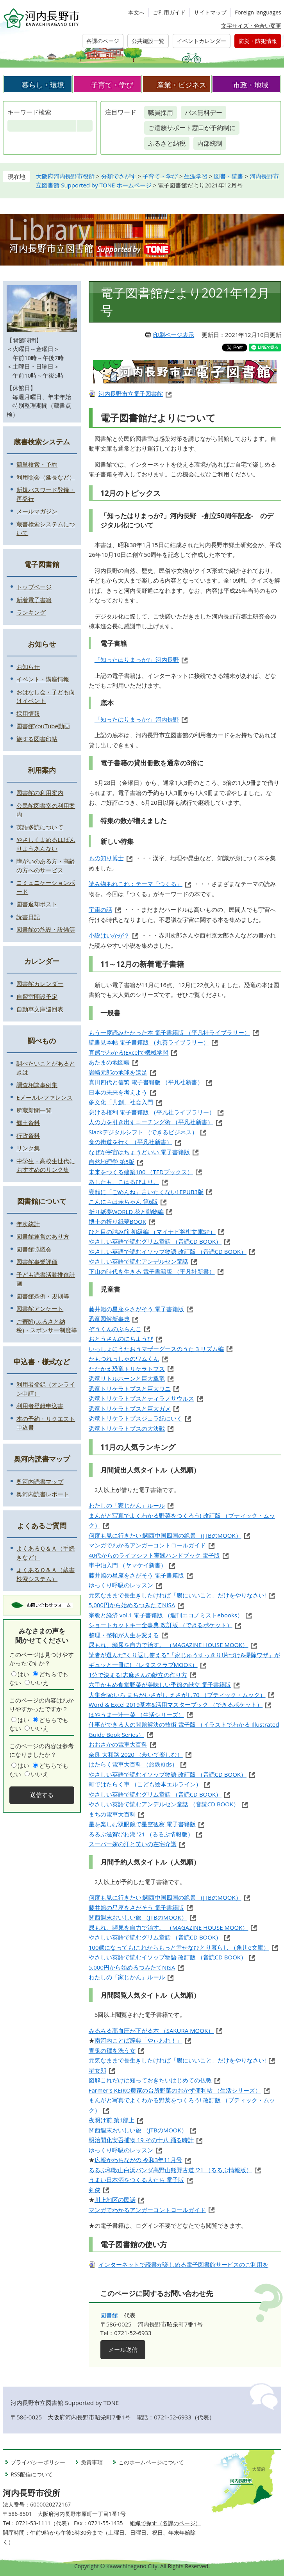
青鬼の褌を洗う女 (112, 2050)
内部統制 (209, 143)
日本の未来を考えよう (118, 1092)
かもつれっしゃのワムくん (124, 1358)
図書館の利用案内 (39, 793)
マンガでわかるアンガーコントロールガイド (147, 1545)
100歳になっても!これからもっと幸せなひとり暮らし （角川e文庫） (179, 1947)
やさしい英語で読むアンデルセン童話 (138, 1261)
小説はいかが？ (109, 935)
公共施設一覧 (148, 41)
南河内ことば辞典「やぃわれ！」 (138, 2040)
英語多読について (39, 827)
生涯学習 (195, 176)
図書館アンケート (39, 1308)
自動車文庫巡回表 (39, 1009)
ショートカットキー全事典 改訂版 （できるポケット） (160, 1625)
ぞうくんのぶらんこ (115, 1329)
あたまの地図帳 (109, 1062)
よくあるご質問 (41, 1525)
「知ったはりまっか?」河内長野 (137, 659)
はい (23, 1674)
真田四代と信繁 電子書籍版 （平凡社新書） (146, 1082)
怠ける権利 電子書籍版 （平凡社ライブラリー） (152, 1112)
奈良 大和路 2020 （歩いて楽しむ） (136, 1754)
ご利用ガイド (169, 12)
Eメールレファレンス (44, 1097)
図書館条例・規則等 (42, 1296)
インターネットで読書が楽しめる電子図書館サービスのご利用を (183, 2264)
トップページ (34, 587)
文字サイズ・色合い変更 (251, 25)
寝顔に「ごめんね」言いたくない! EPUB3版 (146, 1192)
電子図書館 (41, 564)
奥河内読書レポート (42, 1494)
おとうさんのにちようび (121, 1338)
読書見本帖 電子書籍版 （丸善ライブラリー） (149, 1042)
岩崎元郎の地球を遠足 (118, 1072)
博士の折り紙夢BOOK (117, 1221)
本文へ (136, 12)
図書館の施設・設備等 (45, 929)
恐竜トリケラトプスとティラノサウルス (141, 1398)
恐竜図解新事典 (109, 1319)
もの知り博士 (106, 858)
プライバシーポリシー (38, 2462)
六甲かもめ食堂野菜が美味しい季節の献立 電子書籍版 (160, 1684)
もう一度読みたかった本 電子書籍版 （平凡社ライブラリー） (169, 1032)
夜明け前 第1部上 (111, 2120)
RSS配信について (32, 2474)
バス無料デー (203, 112)
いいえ (39, 1682)
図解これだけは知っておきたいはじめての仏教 (150, 2080)
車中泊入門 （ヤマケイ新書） (127, 1565)
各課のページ (102, 41)
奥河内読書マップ (42, 1459)
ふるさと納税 (167, 143)
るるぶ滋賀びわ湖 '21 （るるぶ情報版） (141, 1834)
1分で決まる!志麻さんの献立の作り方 (138, 1675)
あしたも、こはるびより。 (124, 1181)
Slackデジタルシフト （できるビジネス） (143, 1132)
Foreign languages (258, 12)
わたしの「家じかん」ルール (127, 1505)
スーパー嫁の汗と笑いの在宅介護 (133, 1844)
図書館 (109, 2315)
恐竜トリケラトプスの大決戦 (127, 1428)
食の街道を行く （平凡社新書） (130, 1142)
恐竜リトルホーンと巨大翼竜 (127, 1378)
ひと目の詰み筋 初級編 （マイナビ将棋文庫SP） (152, 1231)
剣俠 (94, 2190)
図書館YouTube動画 (43, 726)
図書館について (41, 1201)
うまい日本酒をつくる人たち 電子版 (136, 2180)
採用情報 (28, 713)
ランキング (31, 612)
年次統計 (28, 1224)
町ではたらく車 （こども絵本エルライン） (145, 1784)
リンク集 (28, 1148)
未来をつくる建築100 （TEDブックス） (141, 1172)
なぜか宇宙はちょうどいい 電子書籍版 (139, 1152)
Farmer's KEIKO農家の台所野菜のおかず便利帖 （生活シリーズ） (175, 2090)
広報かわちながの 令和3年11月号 (138, 2160)
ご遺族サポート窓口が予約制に (192, 127)
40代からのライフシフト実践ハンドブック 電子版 (154, 1555)
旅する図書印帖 (36, 739)
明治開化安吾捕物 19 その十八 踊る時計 (141, 2140)
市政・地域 (250, 84)
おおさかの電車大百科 (118, 1744)
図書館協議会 (34, 1249)
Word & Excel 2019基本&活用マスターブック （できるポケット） (176, 1704)
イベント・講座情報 (42, 679)
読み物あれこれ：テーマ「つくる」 (135, 884)
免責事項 (92, 2462)
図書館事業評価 (36, 1262)
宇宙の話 (100, 909)
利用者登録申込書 (39, 1406)
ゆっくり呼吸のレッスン (121, 1585)
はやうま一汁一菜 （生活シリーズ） (136, 1715)
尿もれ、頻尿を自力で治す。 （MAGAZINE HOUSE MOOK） (168, 1645)
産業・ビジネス (181, 84)
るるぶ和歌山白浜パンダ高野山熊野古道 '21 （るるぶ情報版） (170, 2170)
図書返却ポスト (36, 904)
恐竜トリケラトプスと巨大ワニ (130, 1388)
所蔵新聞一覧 (34, 1110)
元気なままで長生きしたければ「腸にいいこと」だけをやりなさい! (177, 1595)
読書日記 (28, 917)
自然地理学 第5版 (111, 1162)
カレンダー (41, 961)
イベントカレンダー (201, 41)
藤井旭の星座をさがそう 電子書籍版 (136, 1309)
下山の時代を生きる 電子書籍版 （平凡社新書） (152, 1271)
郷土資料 (28, 1123)
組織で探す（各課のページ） (165, 2523)
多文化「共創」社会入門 (121, 1102)
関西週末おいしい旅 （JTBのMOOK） (138, 1917)
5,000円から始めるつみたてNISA (132, 1605)
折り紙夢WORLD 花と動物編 (126, 1212)
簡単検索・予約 (36, 464)
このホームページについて (151, 2462)
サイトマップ (210, 12)
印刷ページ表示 (173, 335)
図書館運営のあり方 (42, 1236)
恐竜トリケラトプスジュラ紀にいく (135, 1418)
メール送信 (123, 2349)
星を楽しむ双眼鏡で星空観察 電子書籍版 (142, 1824)
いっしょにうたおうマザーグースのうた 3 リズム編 (156, 1349)
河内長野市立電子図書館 (130, 394)
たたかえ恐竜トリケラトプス (127, 1369)
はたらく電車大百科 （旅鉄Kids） (133, 1764)
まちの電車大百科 (112, 1814)
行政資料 (28, 1135)
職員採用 (160, 112)
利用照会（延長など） (45, 477)
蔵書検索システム (42, 441)
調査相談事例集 (36, 1085)
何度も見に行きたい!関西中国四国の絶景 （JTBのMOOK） (165, 1535)
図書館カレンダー (39, 984)
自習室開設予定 (36, 996)
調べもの (42, 1040)
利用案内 (42, 770)
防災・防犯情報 (258, 41)
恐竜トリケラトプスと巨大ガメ (130, 1408)
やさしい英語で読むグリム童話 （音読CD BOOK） (155, 1241)
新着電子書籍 (34, 600)
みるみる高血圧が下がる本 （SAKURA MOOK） (151, 2030)
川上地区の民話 (115, 2199)
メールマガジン (36, 511)
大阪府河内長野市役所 (65, 176)
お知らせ (42, 644)
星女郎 (97, 2070)
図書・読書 (228, 176)
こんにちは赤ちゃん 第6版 (123, 1201)
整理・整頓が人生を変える (124, 1635)
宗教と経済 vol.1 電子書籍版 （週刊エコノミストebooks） (166, 1615)
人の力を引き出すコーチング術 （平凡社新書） (151, 1122)
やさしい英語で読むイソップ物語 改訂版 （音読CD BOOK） (167, 1251)
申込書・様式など (42, 1361)
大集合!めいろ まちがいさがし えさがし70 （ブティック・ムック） (177, 1695)
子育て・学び (112, 84)
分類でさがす (118, 176)
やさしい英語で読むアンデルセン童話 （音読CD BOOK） (164, 1804)
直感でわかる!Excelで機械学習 (129, 1052)
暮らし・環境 (43, 84)
